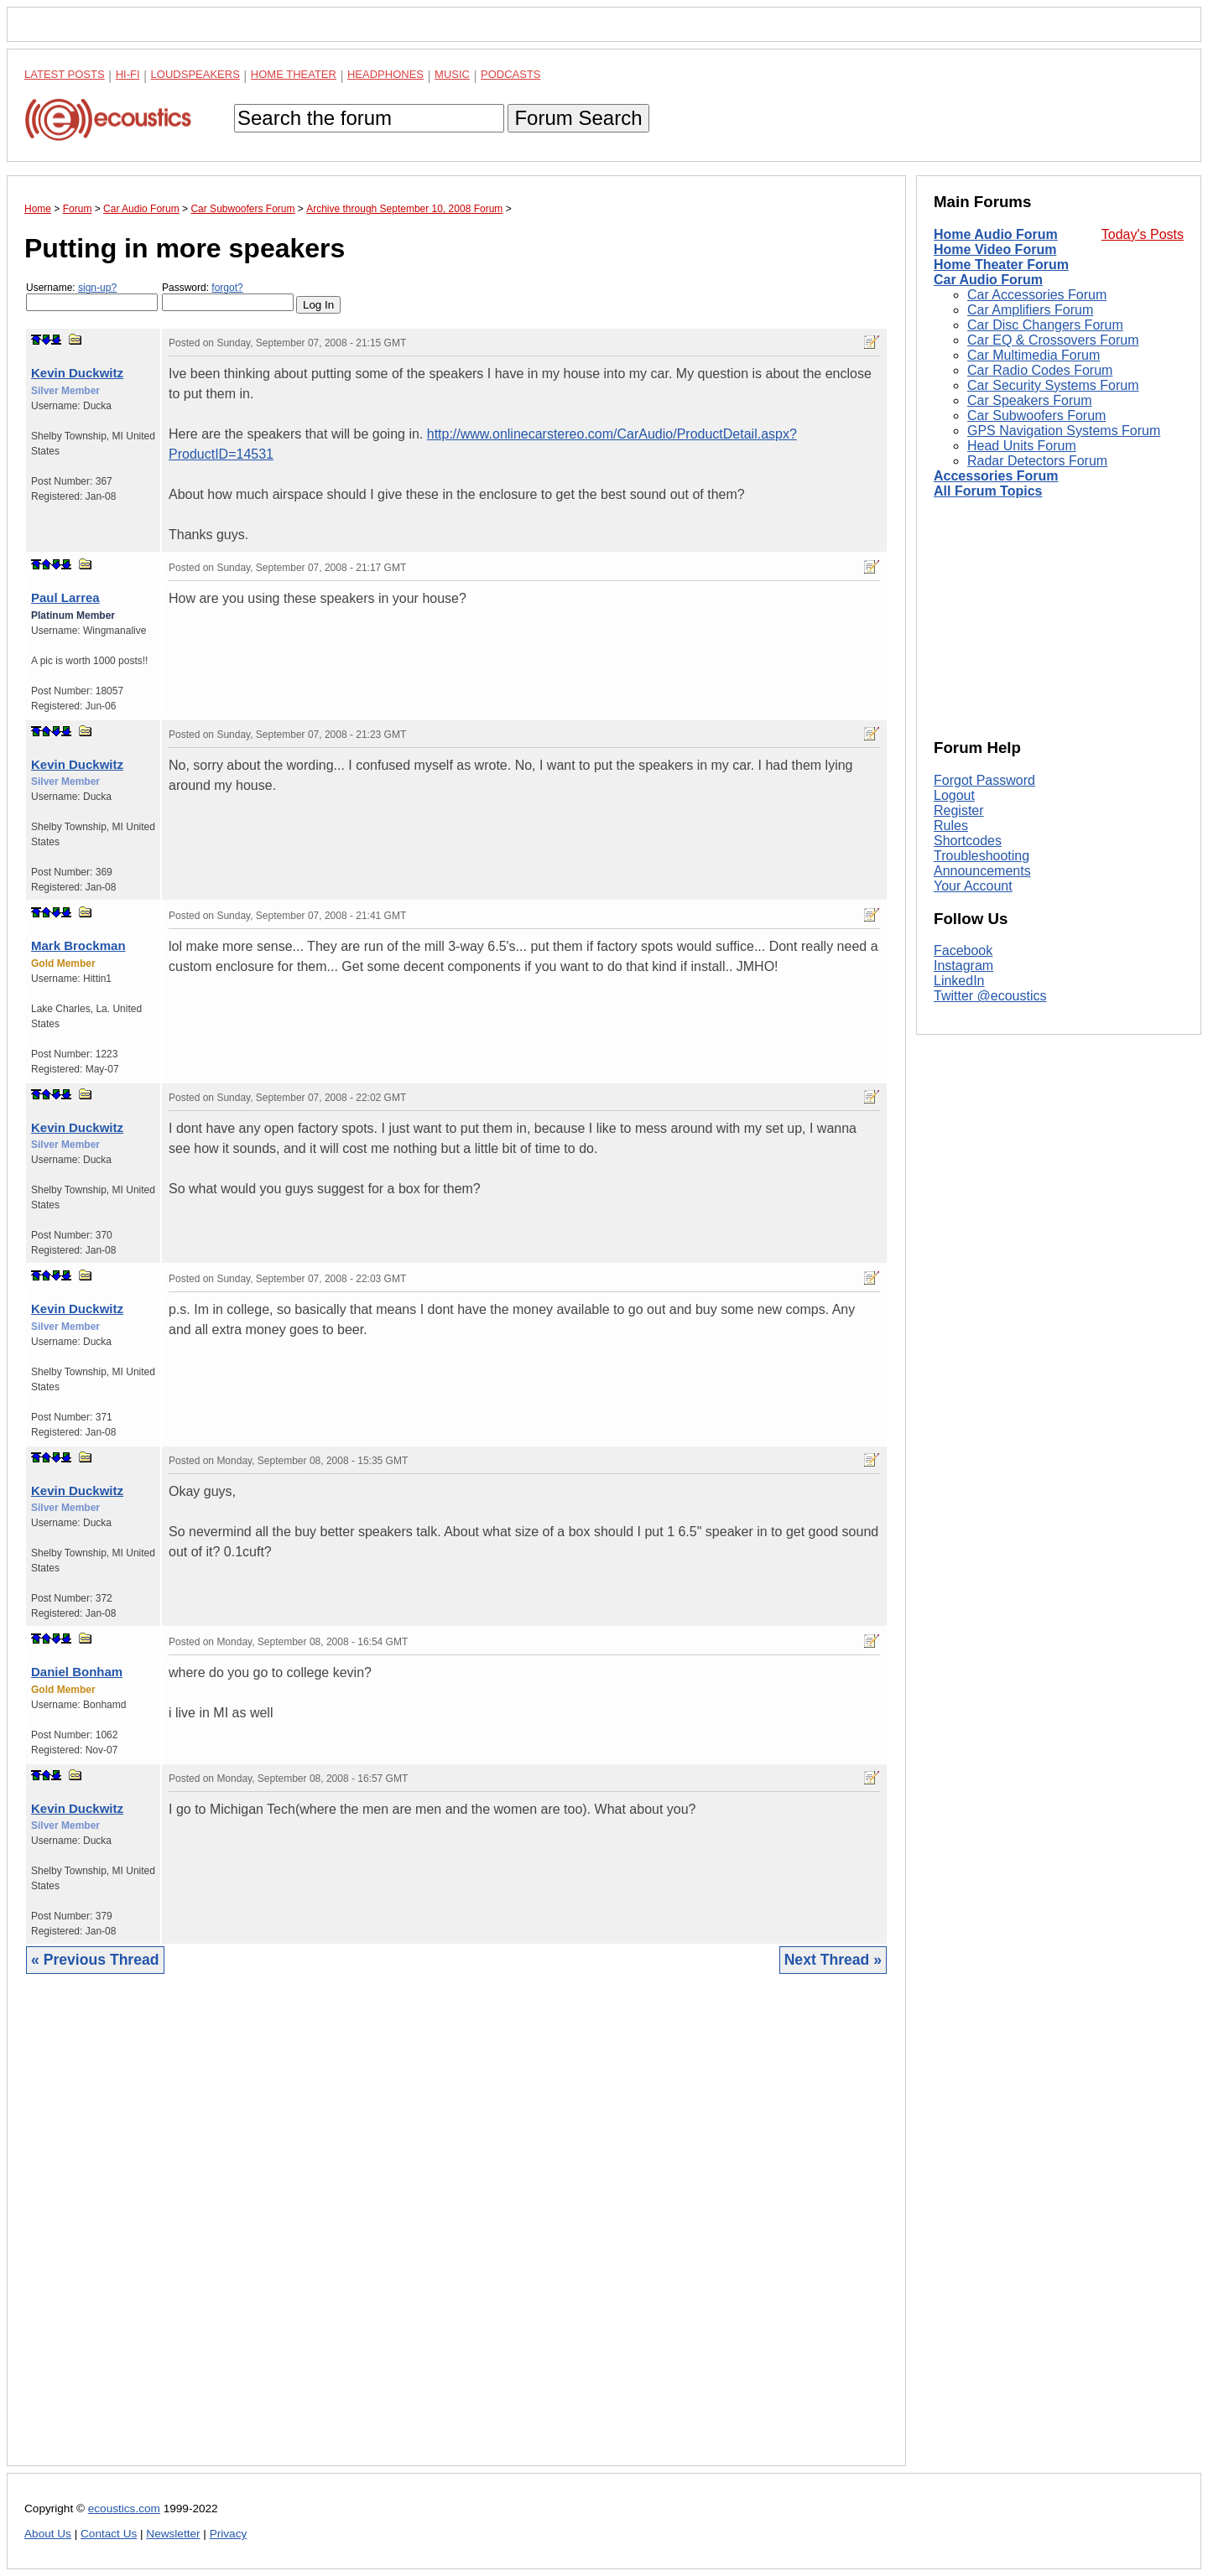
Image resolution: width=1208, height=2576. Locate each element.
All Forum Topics (988, 491)
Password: (228, 296)
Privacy (228, 2533)
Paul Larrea (65, 597)
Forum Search (578, 117)
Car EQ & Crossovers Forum (1052, 340)
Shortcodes (968, 841)
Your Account (973, 886)
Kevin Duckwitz (77, 373)
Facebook (963, 950)
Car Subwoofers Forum (1036, 415)
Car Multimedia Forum (1033, 355)
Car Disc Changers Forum (1045, 325)
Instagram (963, 965)
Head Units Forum (1021, 446)
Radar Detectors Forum (1037, 461)
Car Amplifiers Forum (1030, 310)
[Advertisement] (456, 2233)
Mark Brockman (78, 945)
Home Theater (293, 74)
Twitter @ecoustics (990, 996)
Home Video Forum (995, 249)
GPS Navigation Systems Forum (1063, 430)
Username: (92, 296)
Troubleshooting (981, 856)
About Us (47, 2533)
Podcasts (511, 74)
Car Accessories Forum (1036, 295)
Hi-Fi (128, 74)
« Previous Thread (95, 1959)
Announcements (982, 871)
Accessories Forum (996, 476)
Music (452, 74)
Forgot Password (984, 780)
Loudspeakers (195, 74)
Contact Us (109, 2533)
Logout (954, 795)
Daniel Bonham (76, 1672)
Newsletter (173, 2533)
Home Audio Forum (996, 234)
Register (959, 810)
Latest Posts (64, 74)
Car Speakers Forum (1029, 400)
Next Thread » (833, 1959)
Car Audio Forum (988, 280)
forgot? (226, 287)
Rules (951, 825)
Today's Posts (1142, 234)
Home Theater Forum (1001, 264)
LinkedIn (959, 981)
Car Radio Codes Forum (1039, 370)
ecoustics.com (124, 2508)
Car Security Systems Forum (1052, 385)
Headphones (385, 74)
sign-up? (97, 287)
